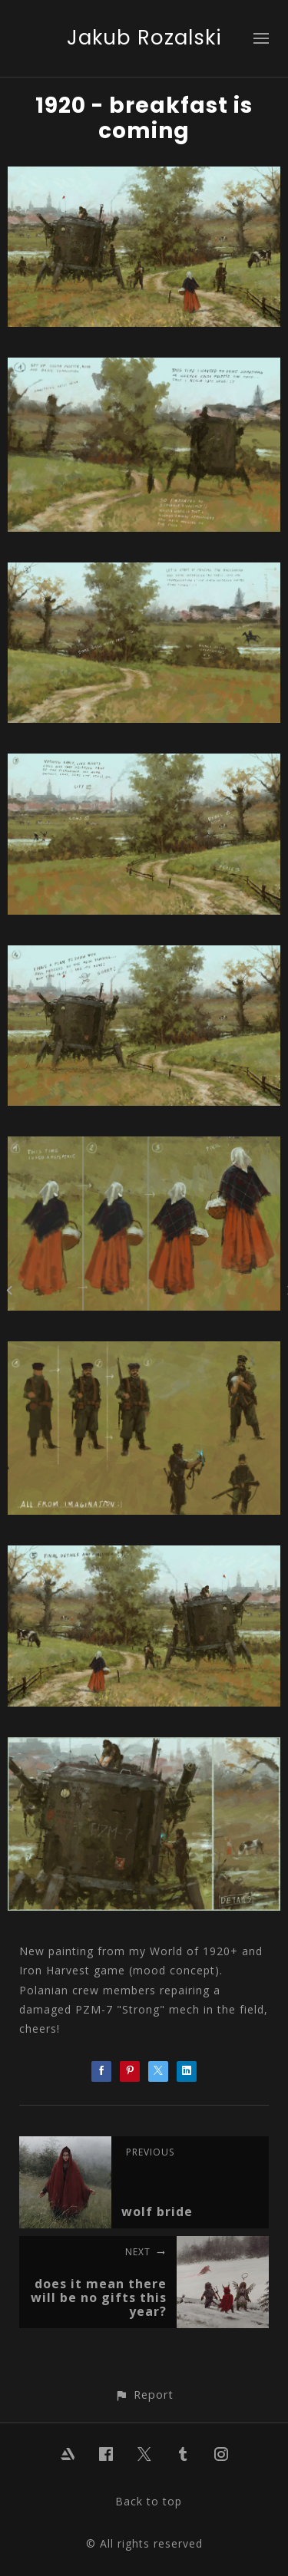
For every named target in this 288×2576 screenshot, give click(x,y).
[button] (144, 2394)
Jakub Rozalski (144, 37)
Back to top (148, 2501)
